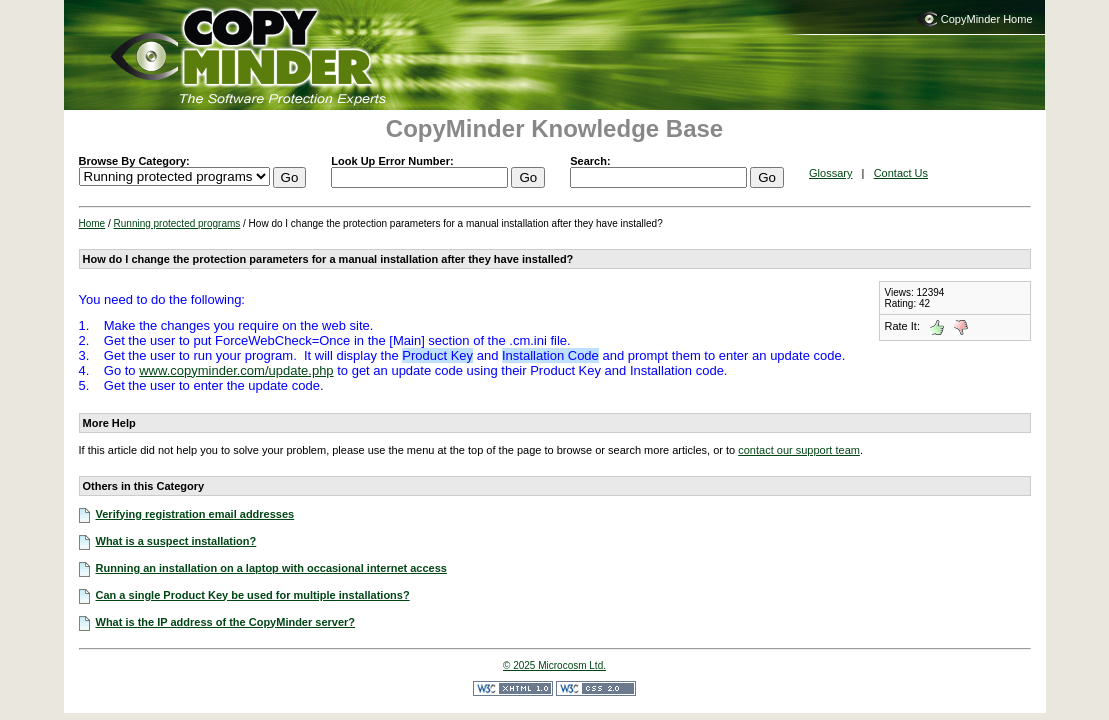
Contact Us (901, 173)
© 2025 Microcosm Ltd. (554, 665)
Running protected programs (177, 223)
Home (92, 223)
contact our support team (799, 450)
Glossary (830, 173)
